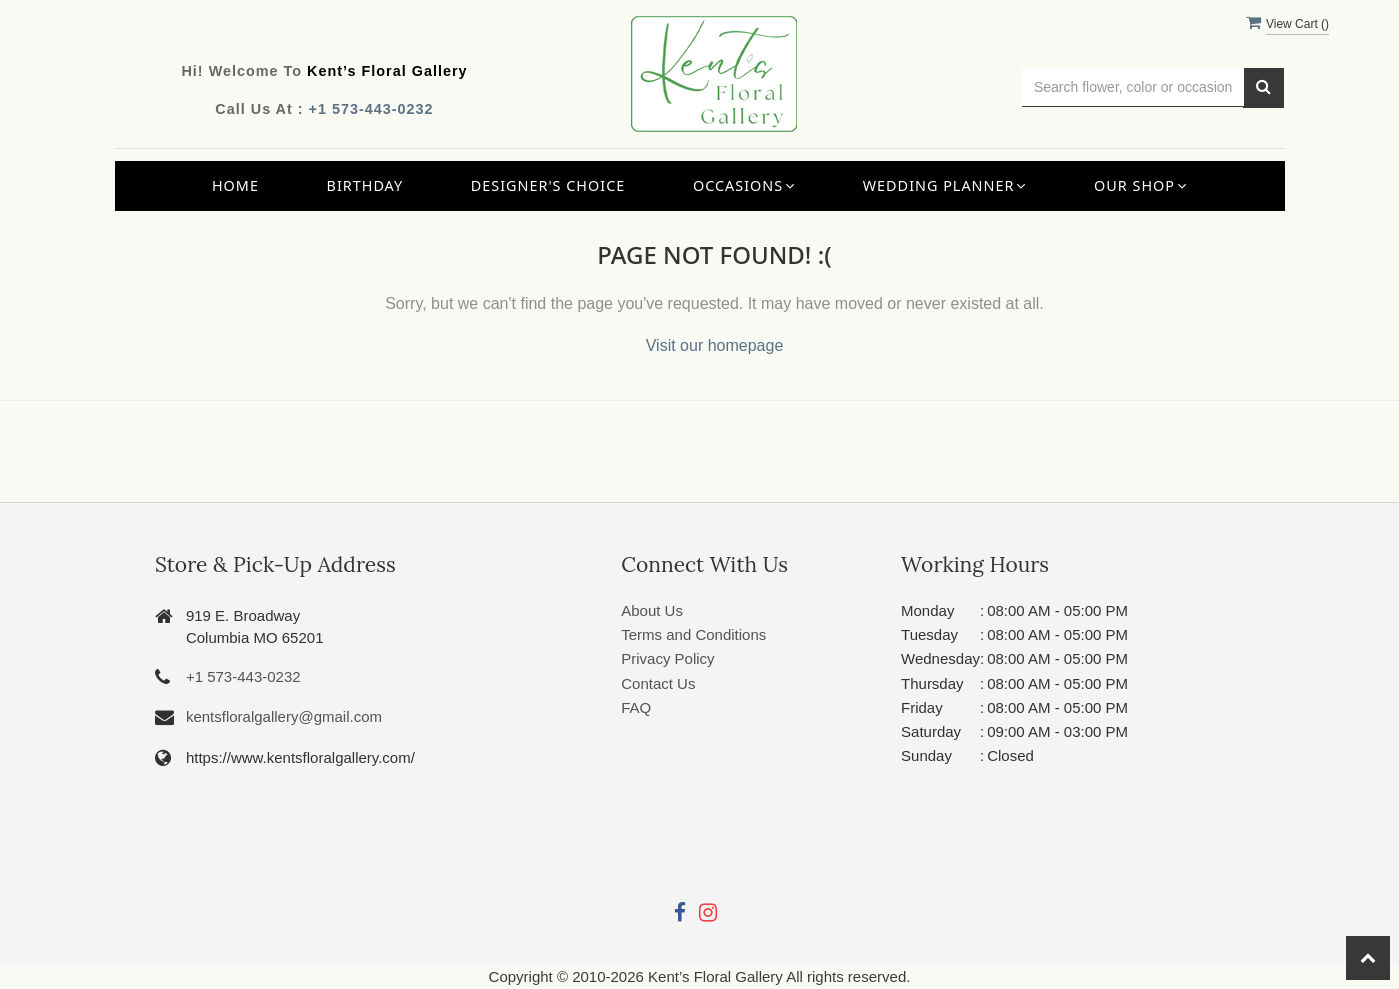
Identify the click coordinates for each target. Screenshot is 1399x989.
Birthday (365, 185)
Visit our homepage (715, 345)
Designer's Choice (548, 185)
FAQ (636, 707)
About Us (652, 610)
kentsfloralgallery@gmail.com (284, 716)
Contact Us (658, 683)
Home (235, 185)
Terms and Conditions (693, 634)
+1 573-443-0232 (371, 109)
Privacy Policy (667, 658)
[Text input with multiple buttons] (1133, 87)
